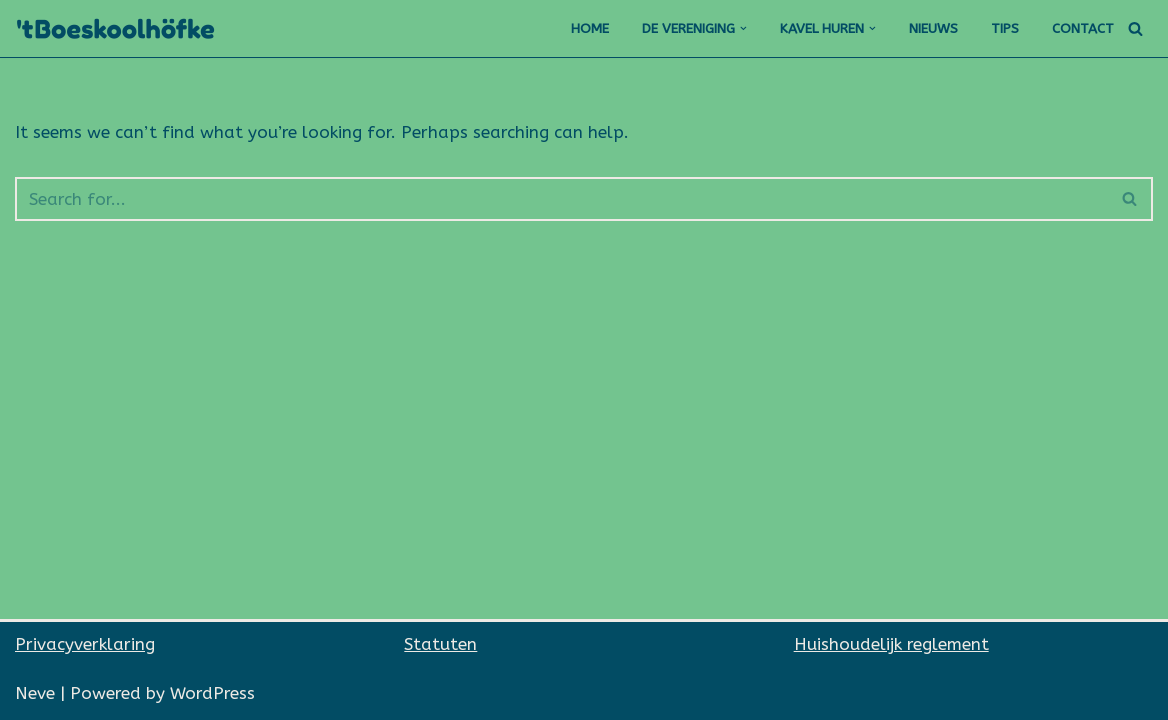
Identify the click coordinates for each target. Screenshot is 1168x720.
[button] (743, 28)
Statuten (440, 644)
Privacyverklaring (85, 644)
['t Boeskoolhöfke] (120, 28)
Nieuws (933, 28)
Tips (1005, 28)
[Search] (1135, 28)
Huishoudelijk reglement (891, 644)
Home (590, 28)
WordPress (212, 693)
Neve (35, 693)
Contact (1083, 28)
